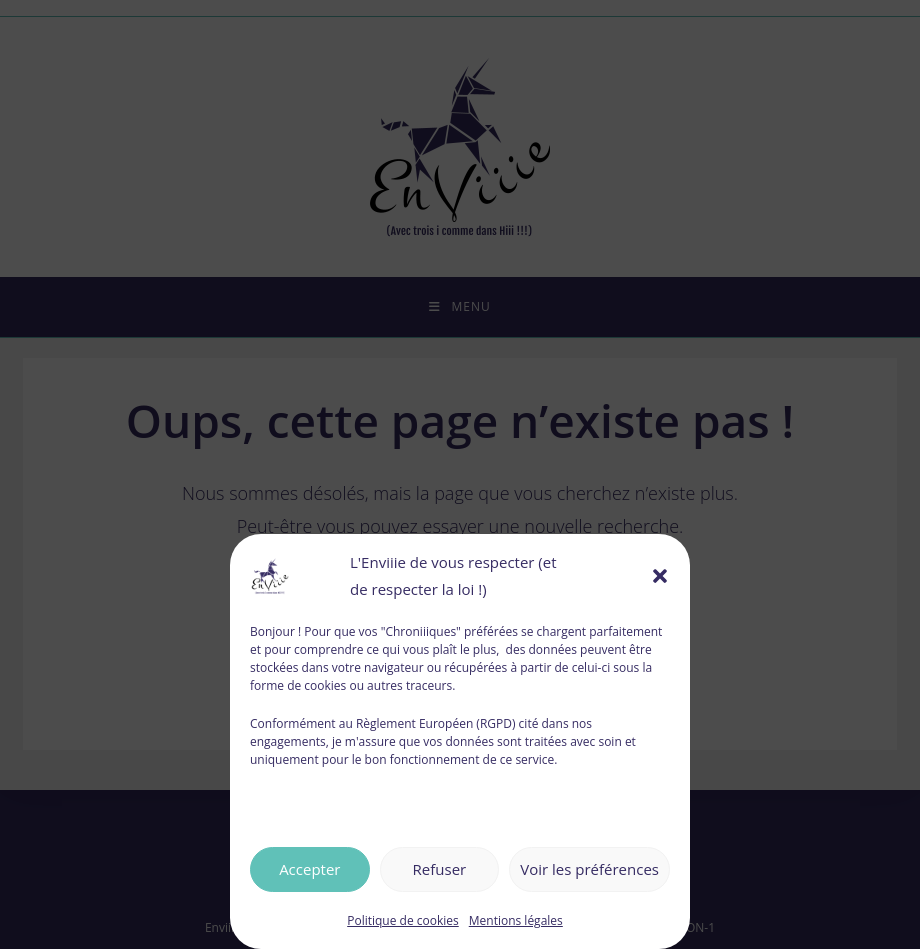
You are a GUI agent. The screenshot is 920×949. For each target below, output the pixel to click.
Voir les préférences (589, 869)
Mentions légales (516, 920)
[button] (660, 576)
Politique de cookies (403, 920)
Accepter (309, 869)
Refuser (440, 869)
